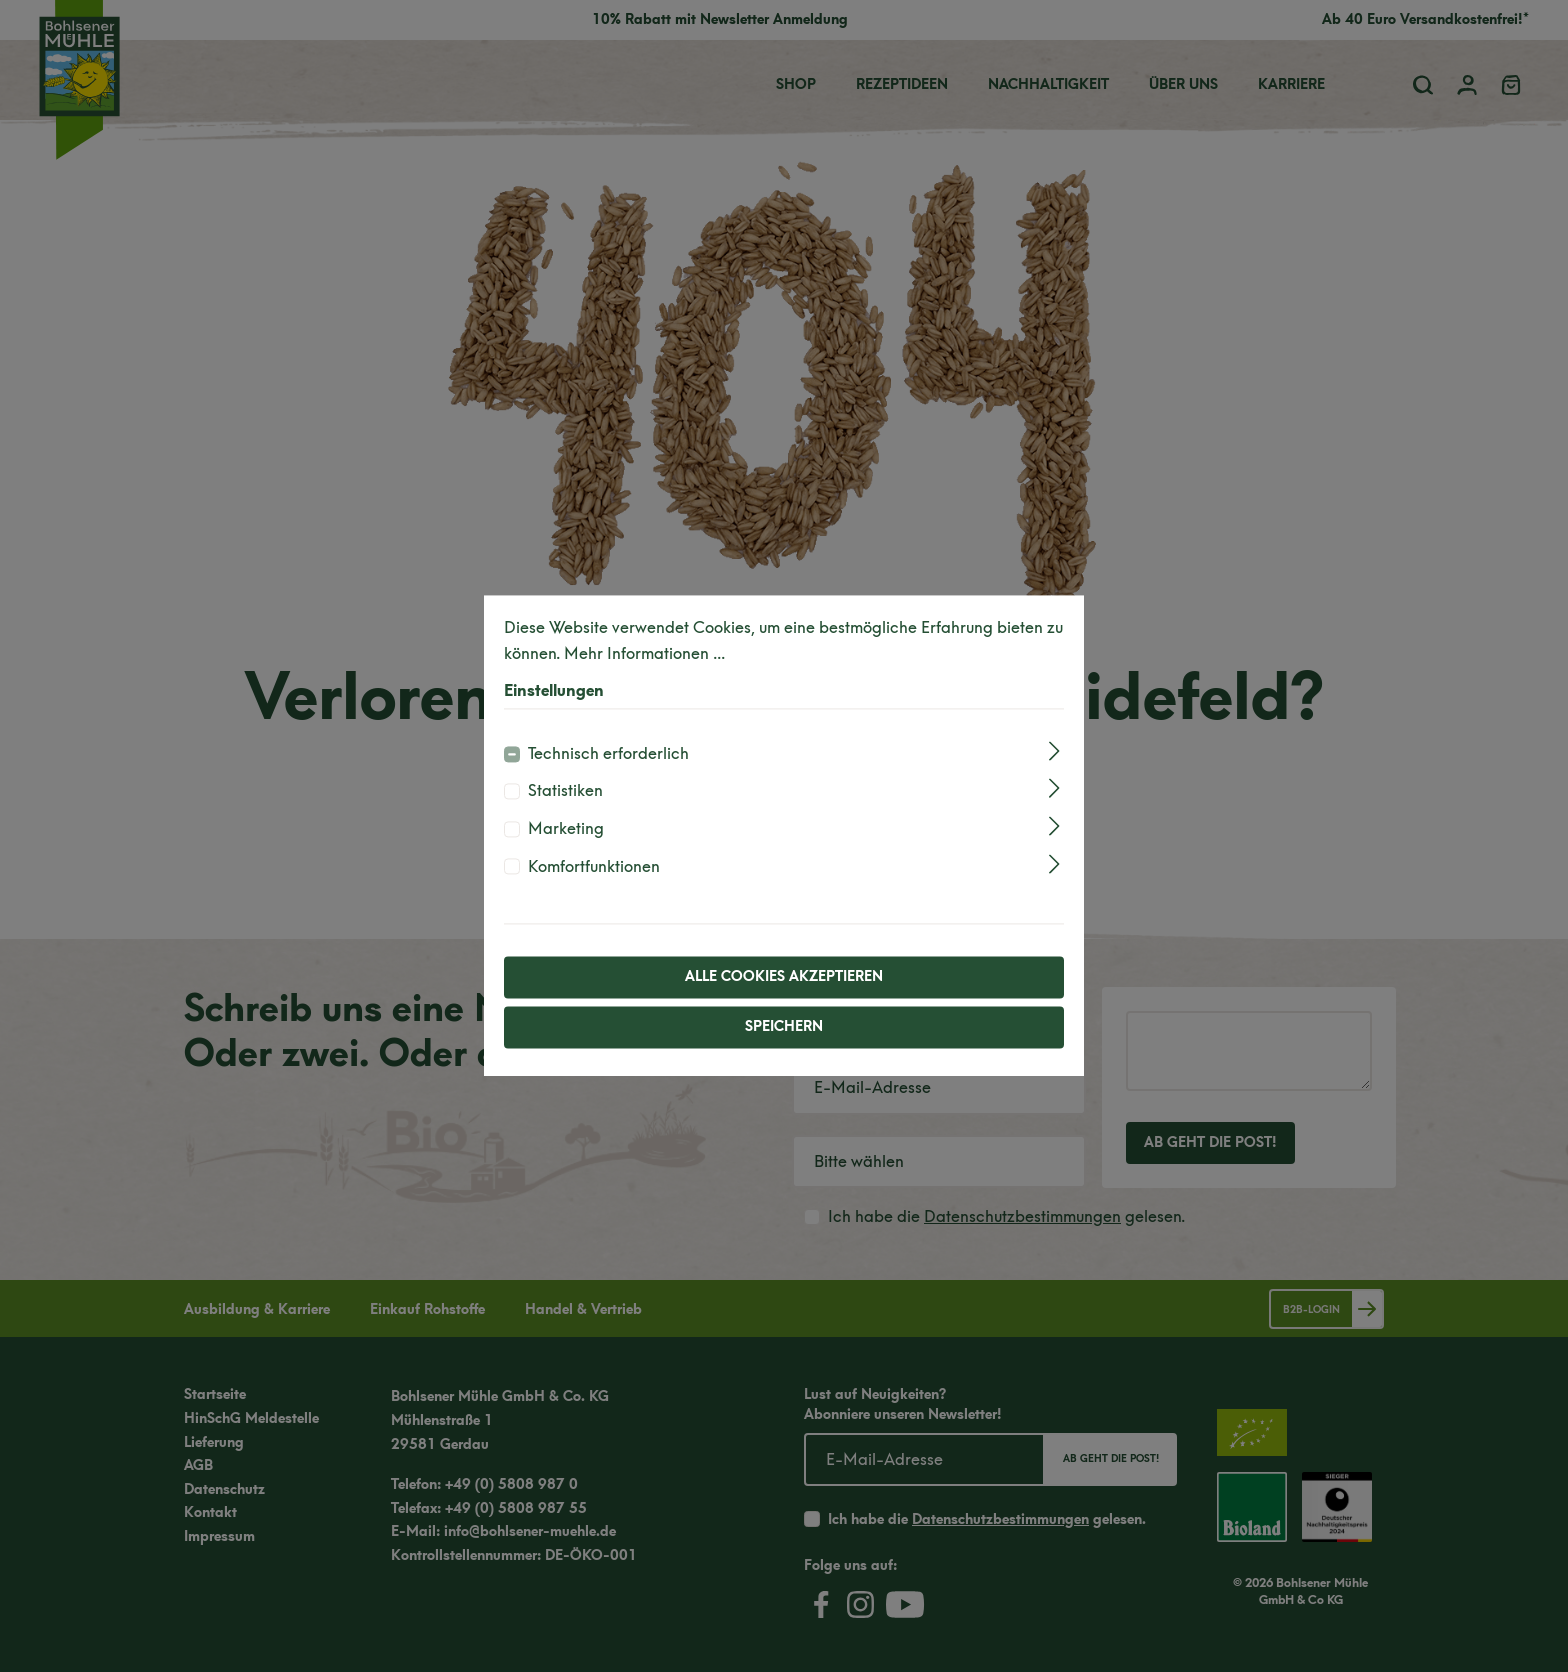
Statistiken (565, 791)
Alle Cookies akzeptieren (784, 977)
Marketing (566, 828)
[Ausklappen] (1054, 750)
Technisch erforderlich (608, 753)
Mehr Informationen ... (644, 653)
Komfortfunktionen (594, 866)
